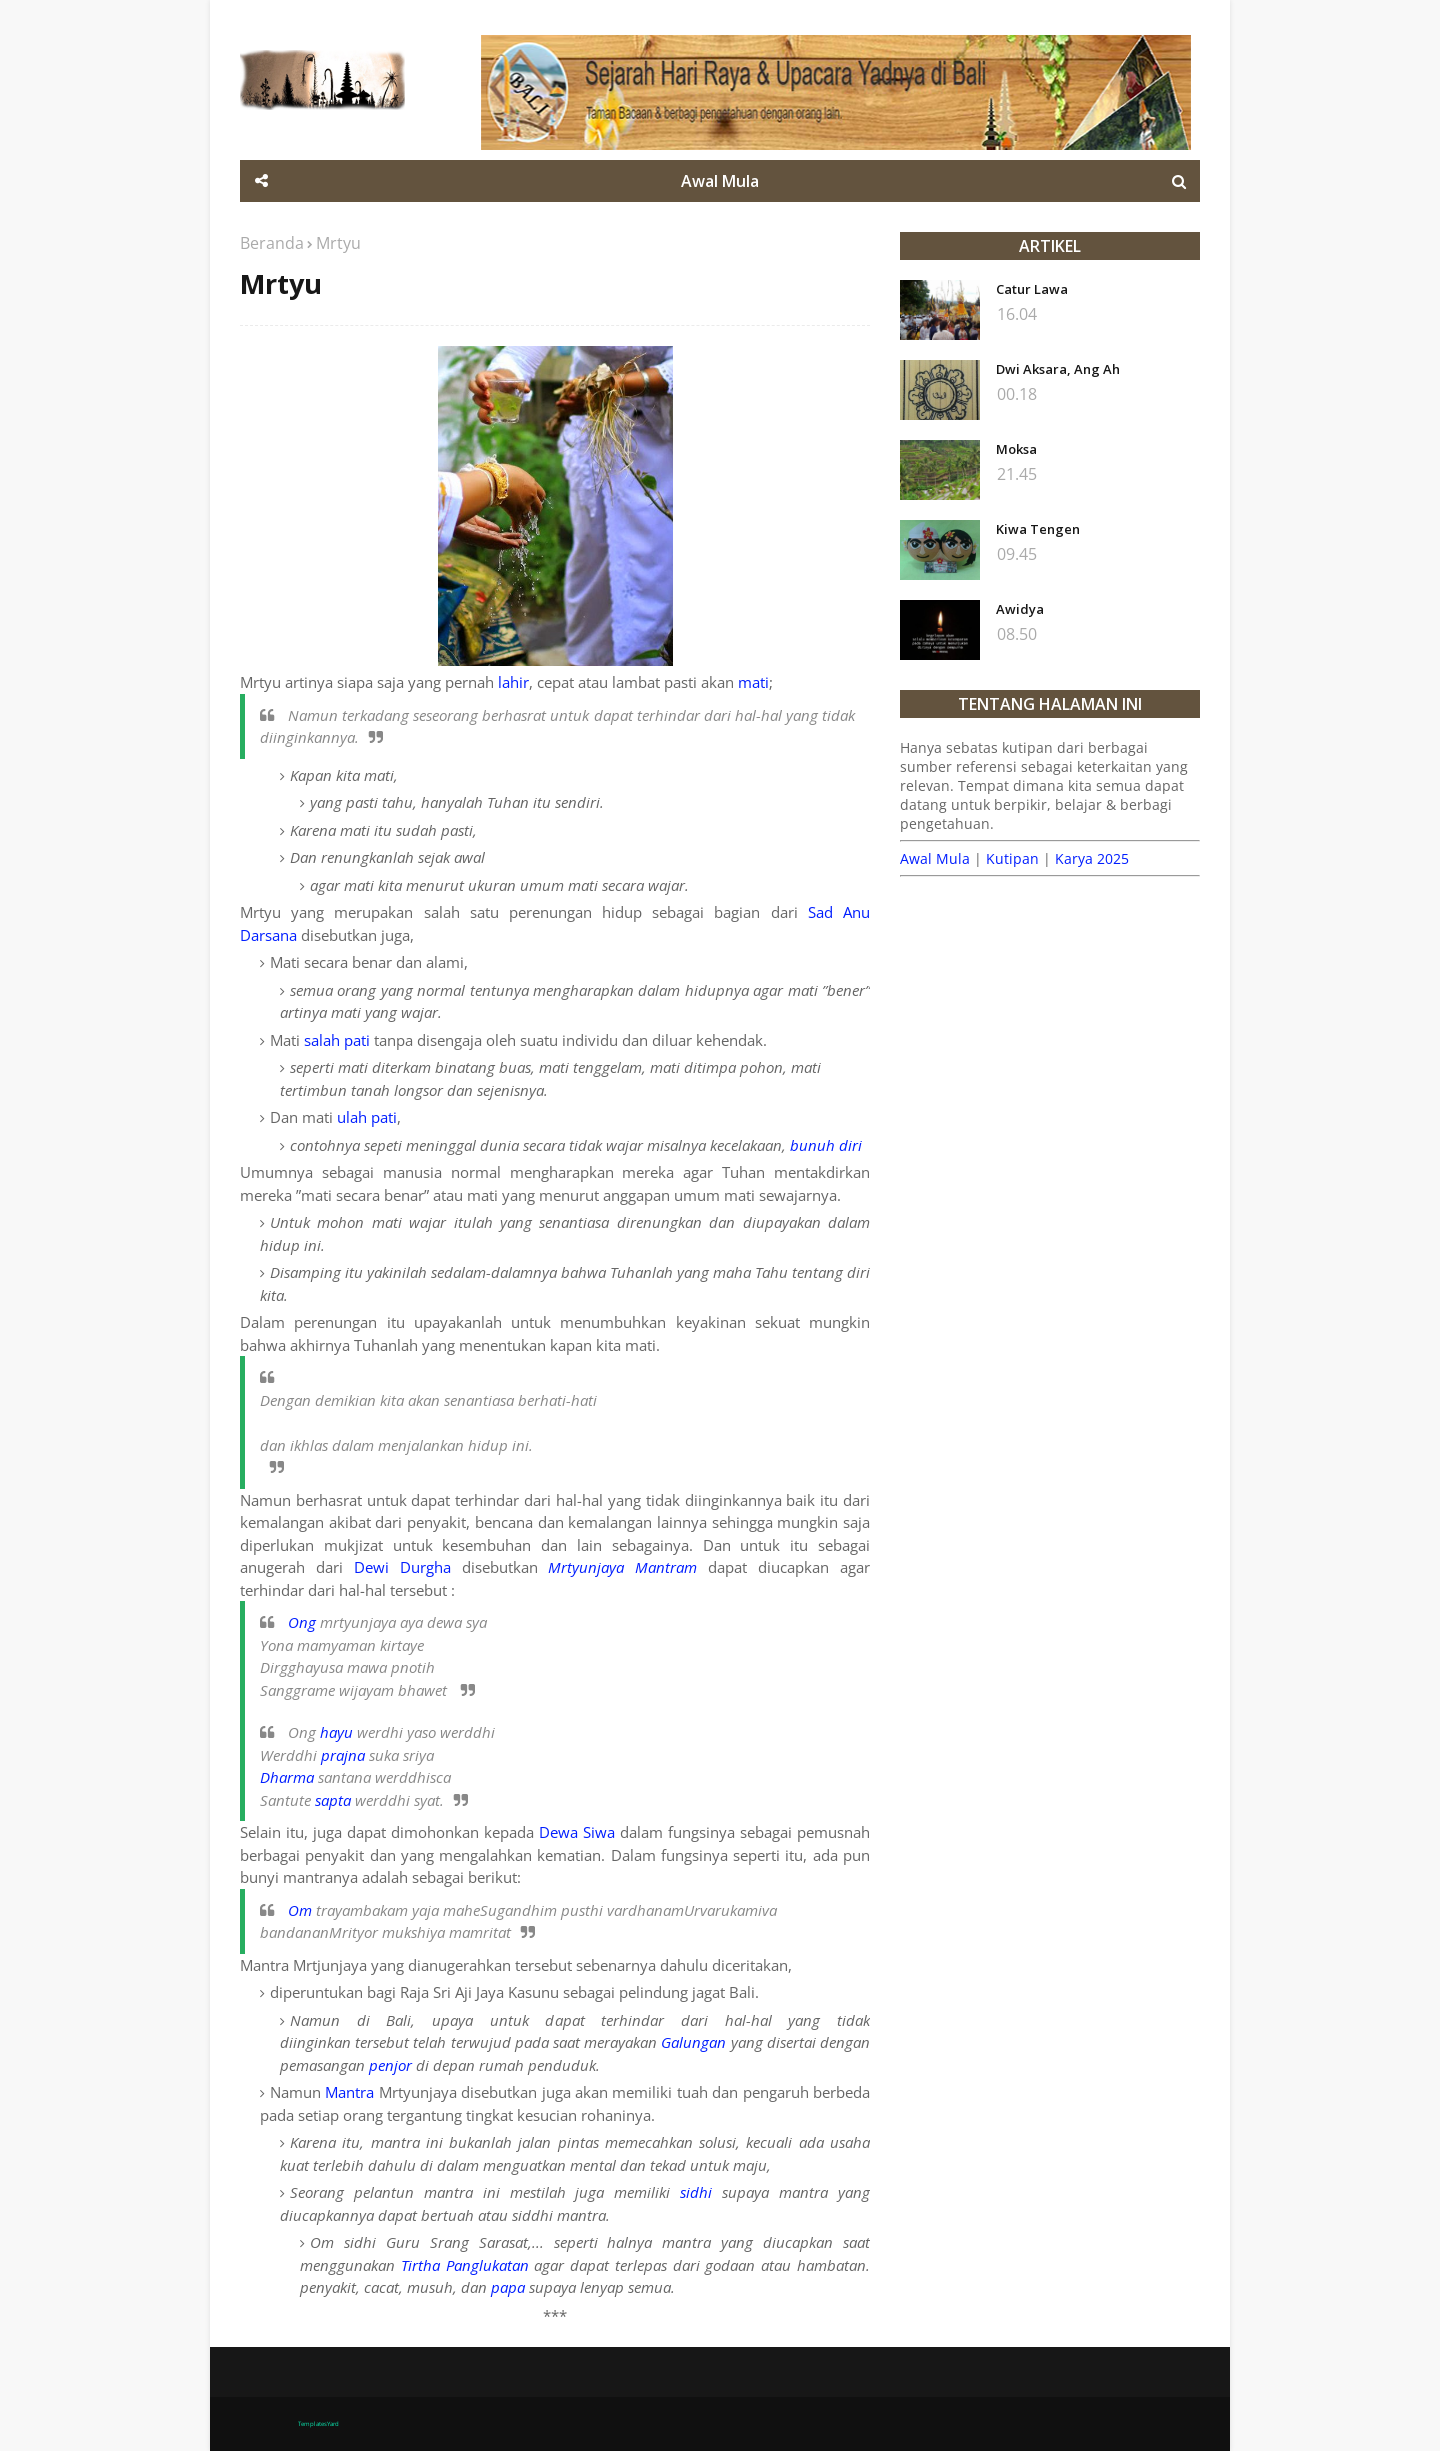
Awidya (1020, 609)
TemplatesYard (318, 2424)
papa (508, 2287)
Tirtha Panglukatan (465, 2265)
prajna (343, 1755)
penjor (390, 2065)
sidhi (696, 2192)
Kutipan (1012, 858)
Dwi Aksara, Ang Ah (1058, 369)
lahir (513, 682)
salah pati (337, 1040)
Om (300, 1910)
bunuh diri (826, 1145)
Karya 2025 (1092, 858)
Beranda (272, 243)
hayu (336, 1732)
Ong (302, 1622)
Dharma (287, 1777)
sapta (333, 1800)
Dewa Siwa (577, 1832)
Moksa (1016, 449)
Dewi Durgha (402, 1567)
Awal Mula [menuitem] (720, 181)
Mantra (349, 2092)
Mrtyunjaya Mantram (622, 1567)
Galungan (693, 2042)
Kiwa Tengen (1038, 529)
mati (753, 682)
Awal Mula (935, 858)
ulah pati (367, 1117)
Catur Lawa (1032, 289)
